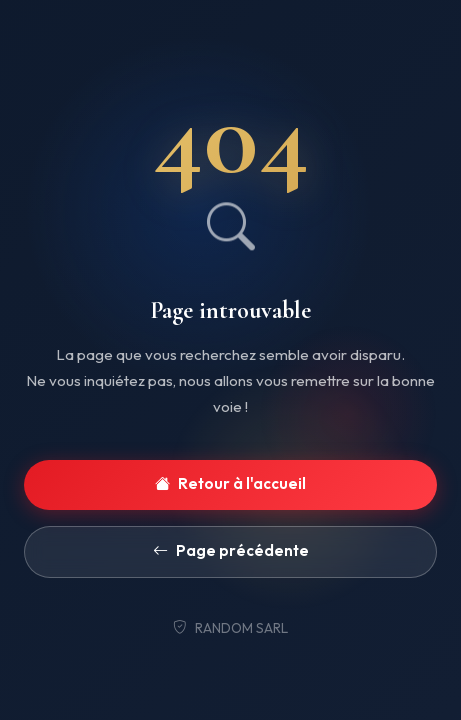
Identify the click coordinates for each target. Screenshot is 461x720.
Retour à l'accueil (230, 484)
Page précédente (231, 551)
